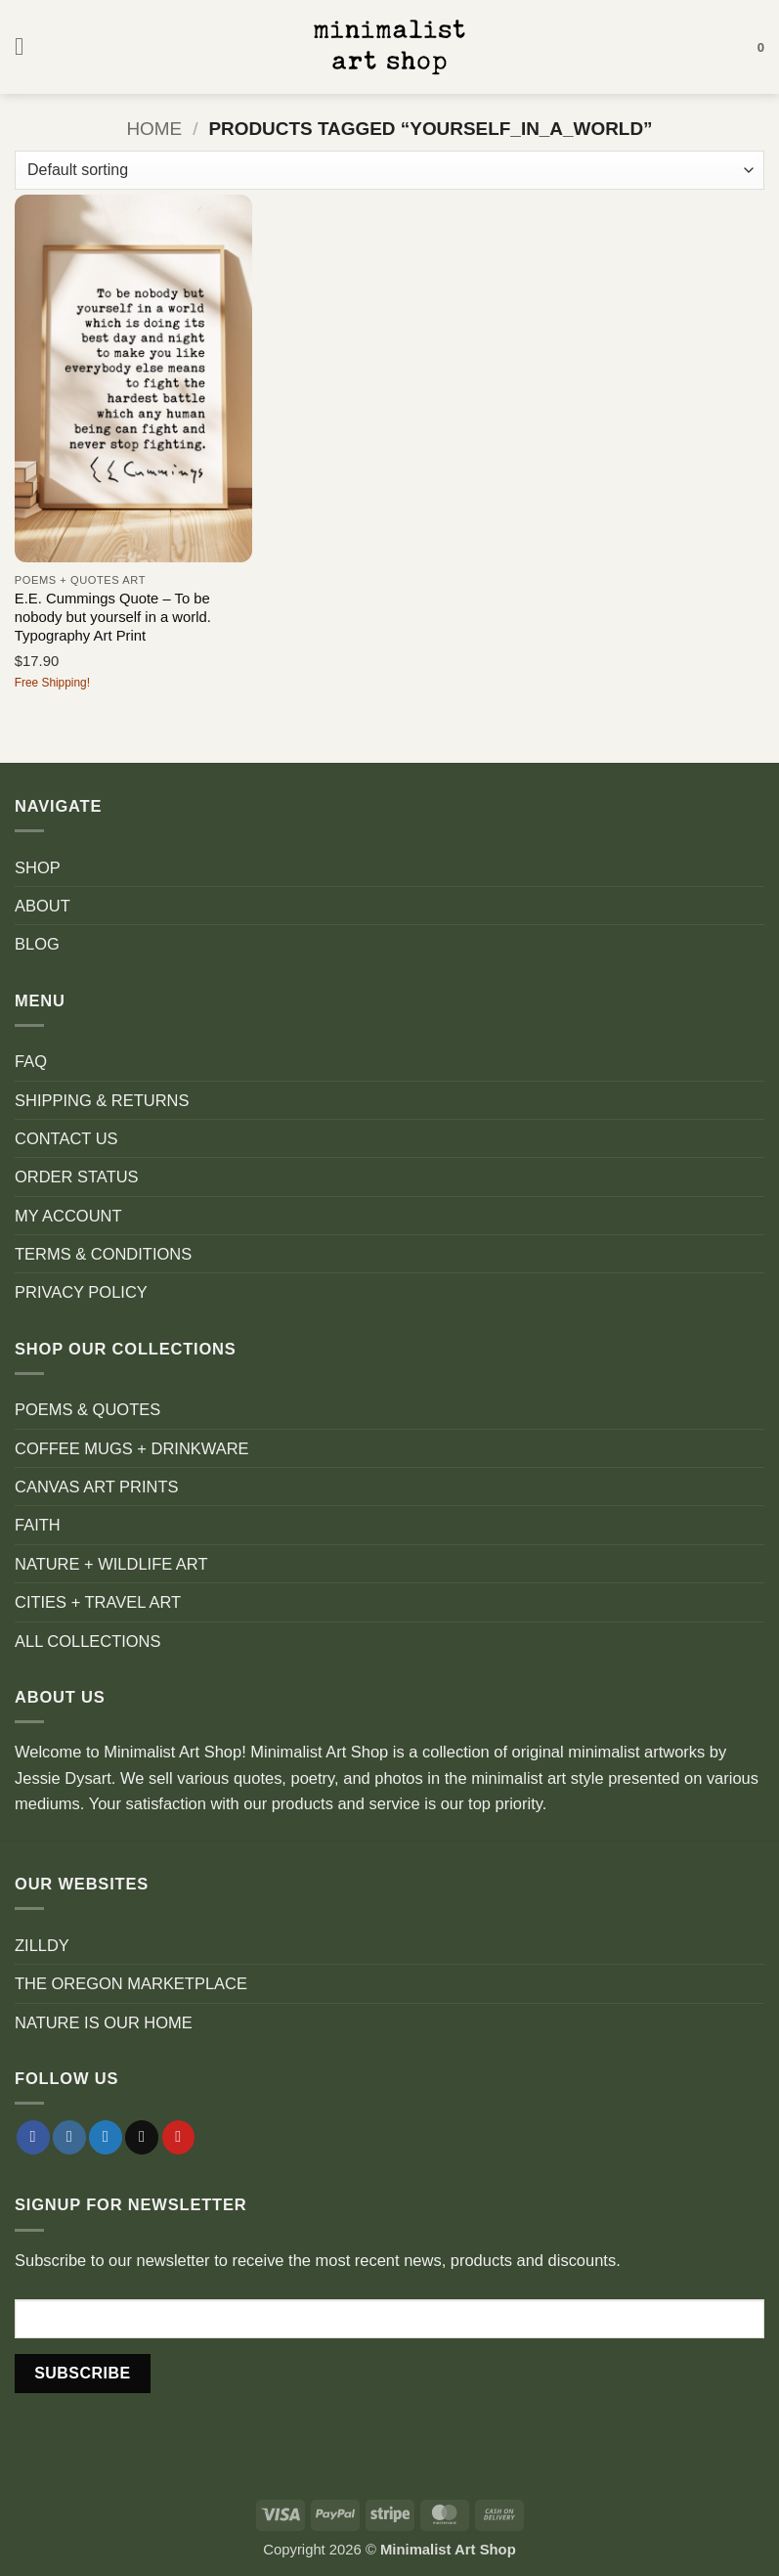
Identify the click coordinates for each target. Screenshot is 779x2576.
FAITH (38, 1524)
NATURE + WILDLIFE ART (111, 1564)
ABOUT (42, 905)
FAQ (31, 1061)
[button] (27, 46)
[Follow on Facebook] (33, 2137)
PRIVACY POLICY (81, 1292)
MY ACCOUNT (68, 1215)
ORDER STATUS (77, 1176)
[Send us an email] (141, 2137)
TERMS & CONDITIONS (103, 1254)
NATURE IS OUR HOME (104, 2022)
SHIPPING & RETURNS (102, 1100)
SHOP (38, 867)
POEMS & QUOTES (87, 1409)
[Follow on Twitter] (105, 2137)
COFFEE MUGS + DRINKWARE (132, 1448)
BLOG (37, 944)
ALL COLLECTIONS (88, 1641)
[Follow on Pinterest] (178, 2137)
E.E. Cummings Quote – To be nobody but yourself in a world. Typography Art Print (113, 617)
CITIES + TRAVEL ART (98, 1602)
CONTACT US (66, 1138)
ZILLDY (42, 1945)
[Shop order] (389, 170)
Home (154, 128)
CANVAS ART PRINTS (96, 1486)
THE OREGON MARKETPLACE (131, 1983)
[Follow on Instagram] (69, 2137)
